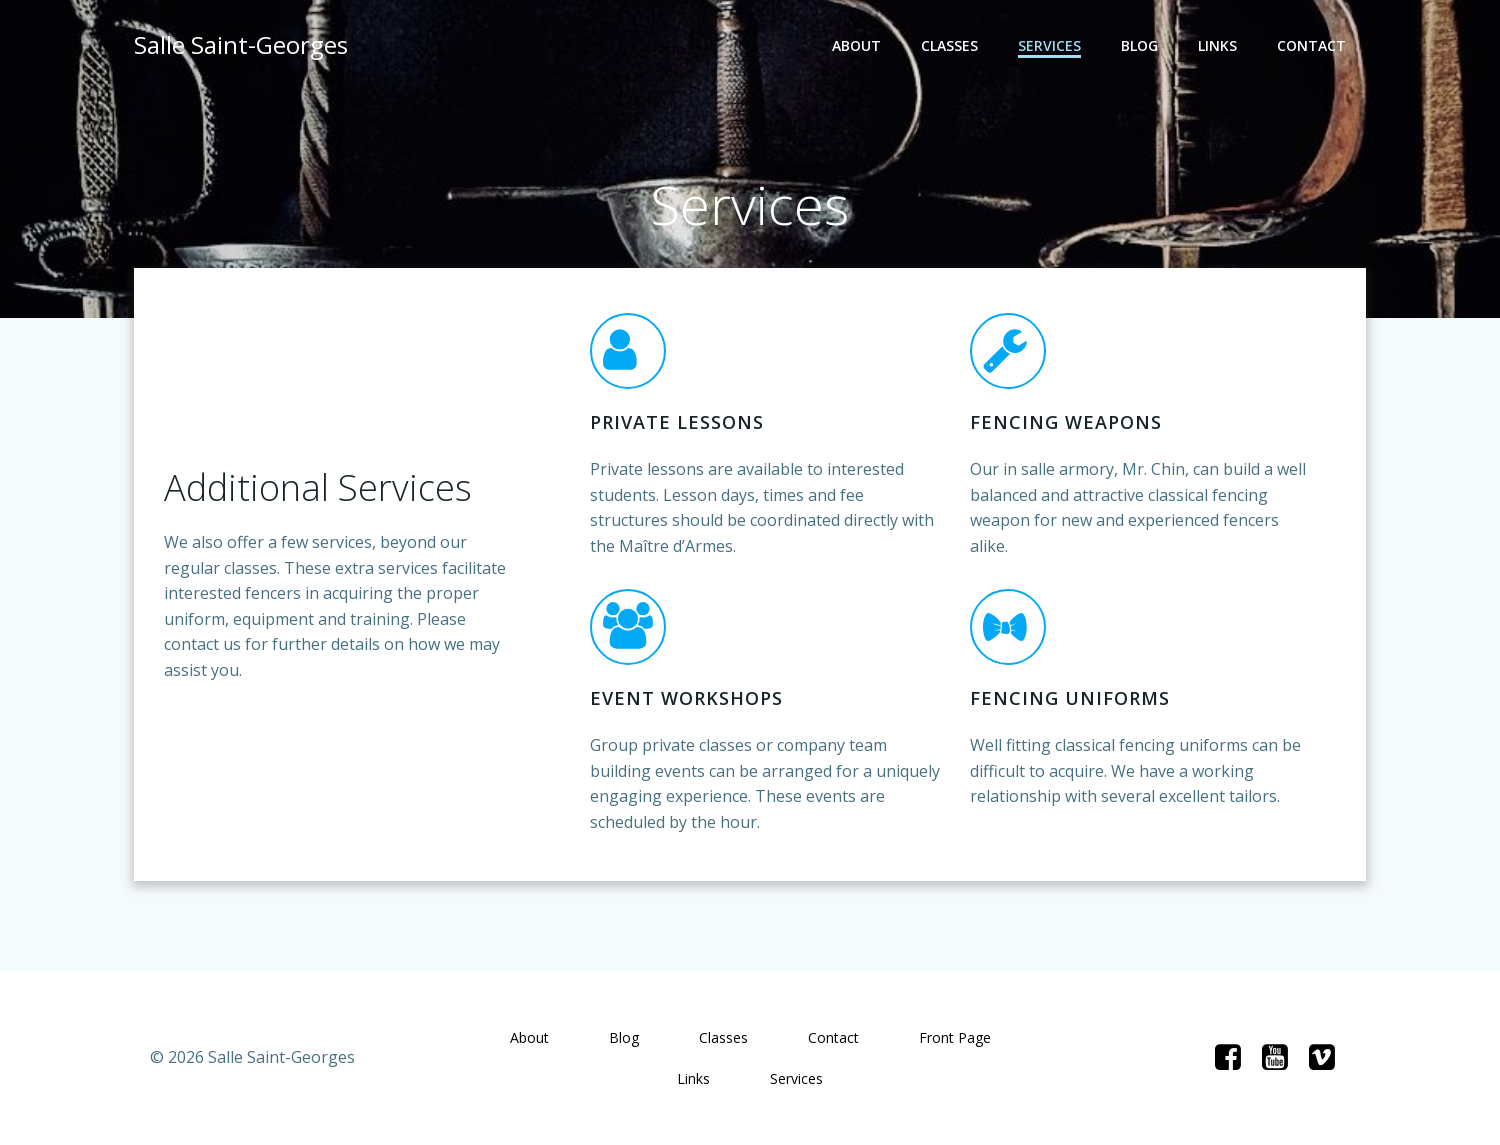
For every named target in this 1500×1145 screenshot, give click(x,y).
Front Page (955, 1037)
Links (1217, 45)
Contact (1311, 45)
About (856, 45)
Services (1049, 45)
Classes (949, 45)
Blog (1139, 45)
